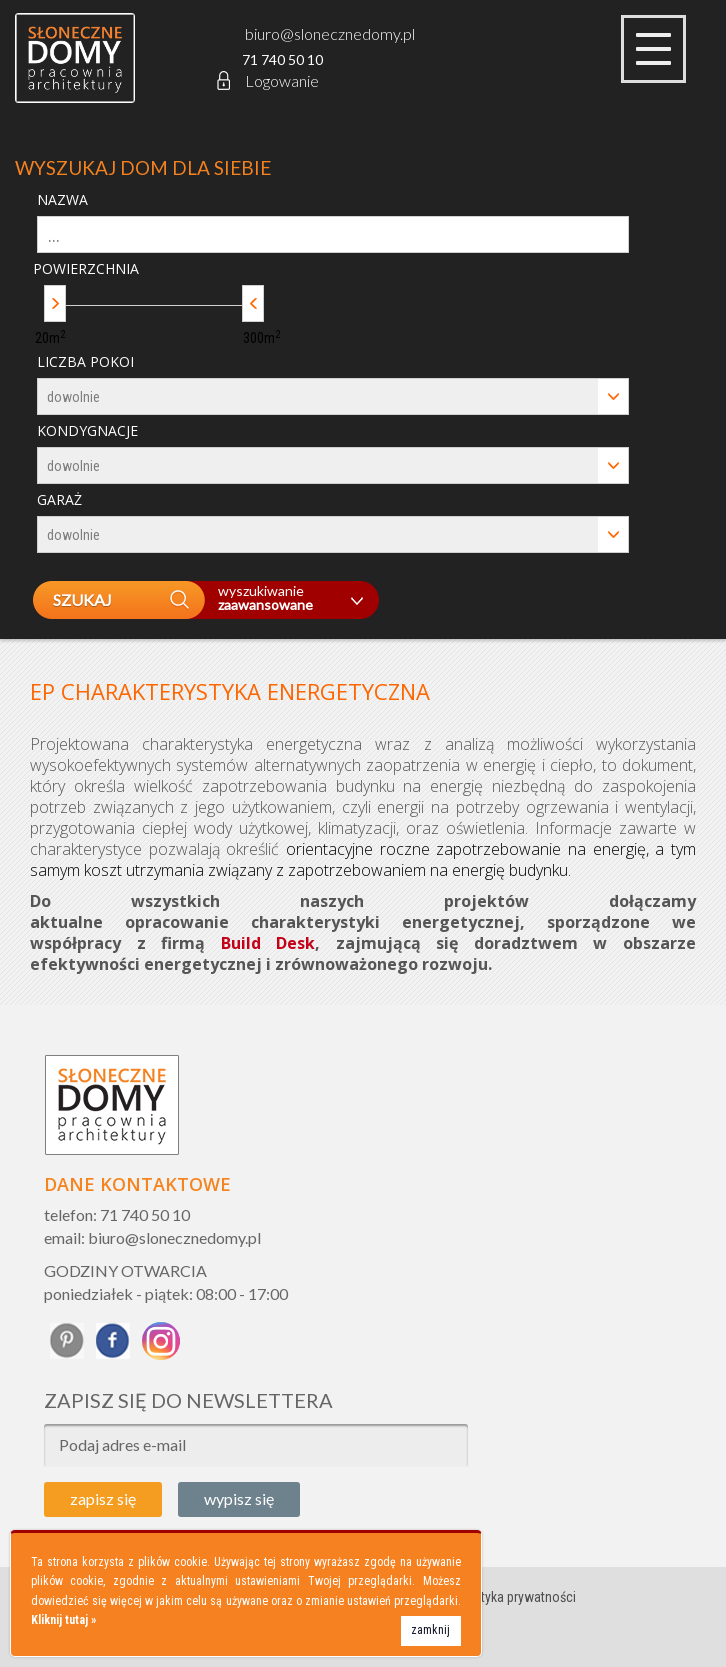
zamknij (430, 1630)
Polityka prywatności (517, 1597)
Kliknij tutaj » (63, 1620)
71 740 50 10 (282, 59)
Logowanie (267, 80)
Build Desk (268, 943)
